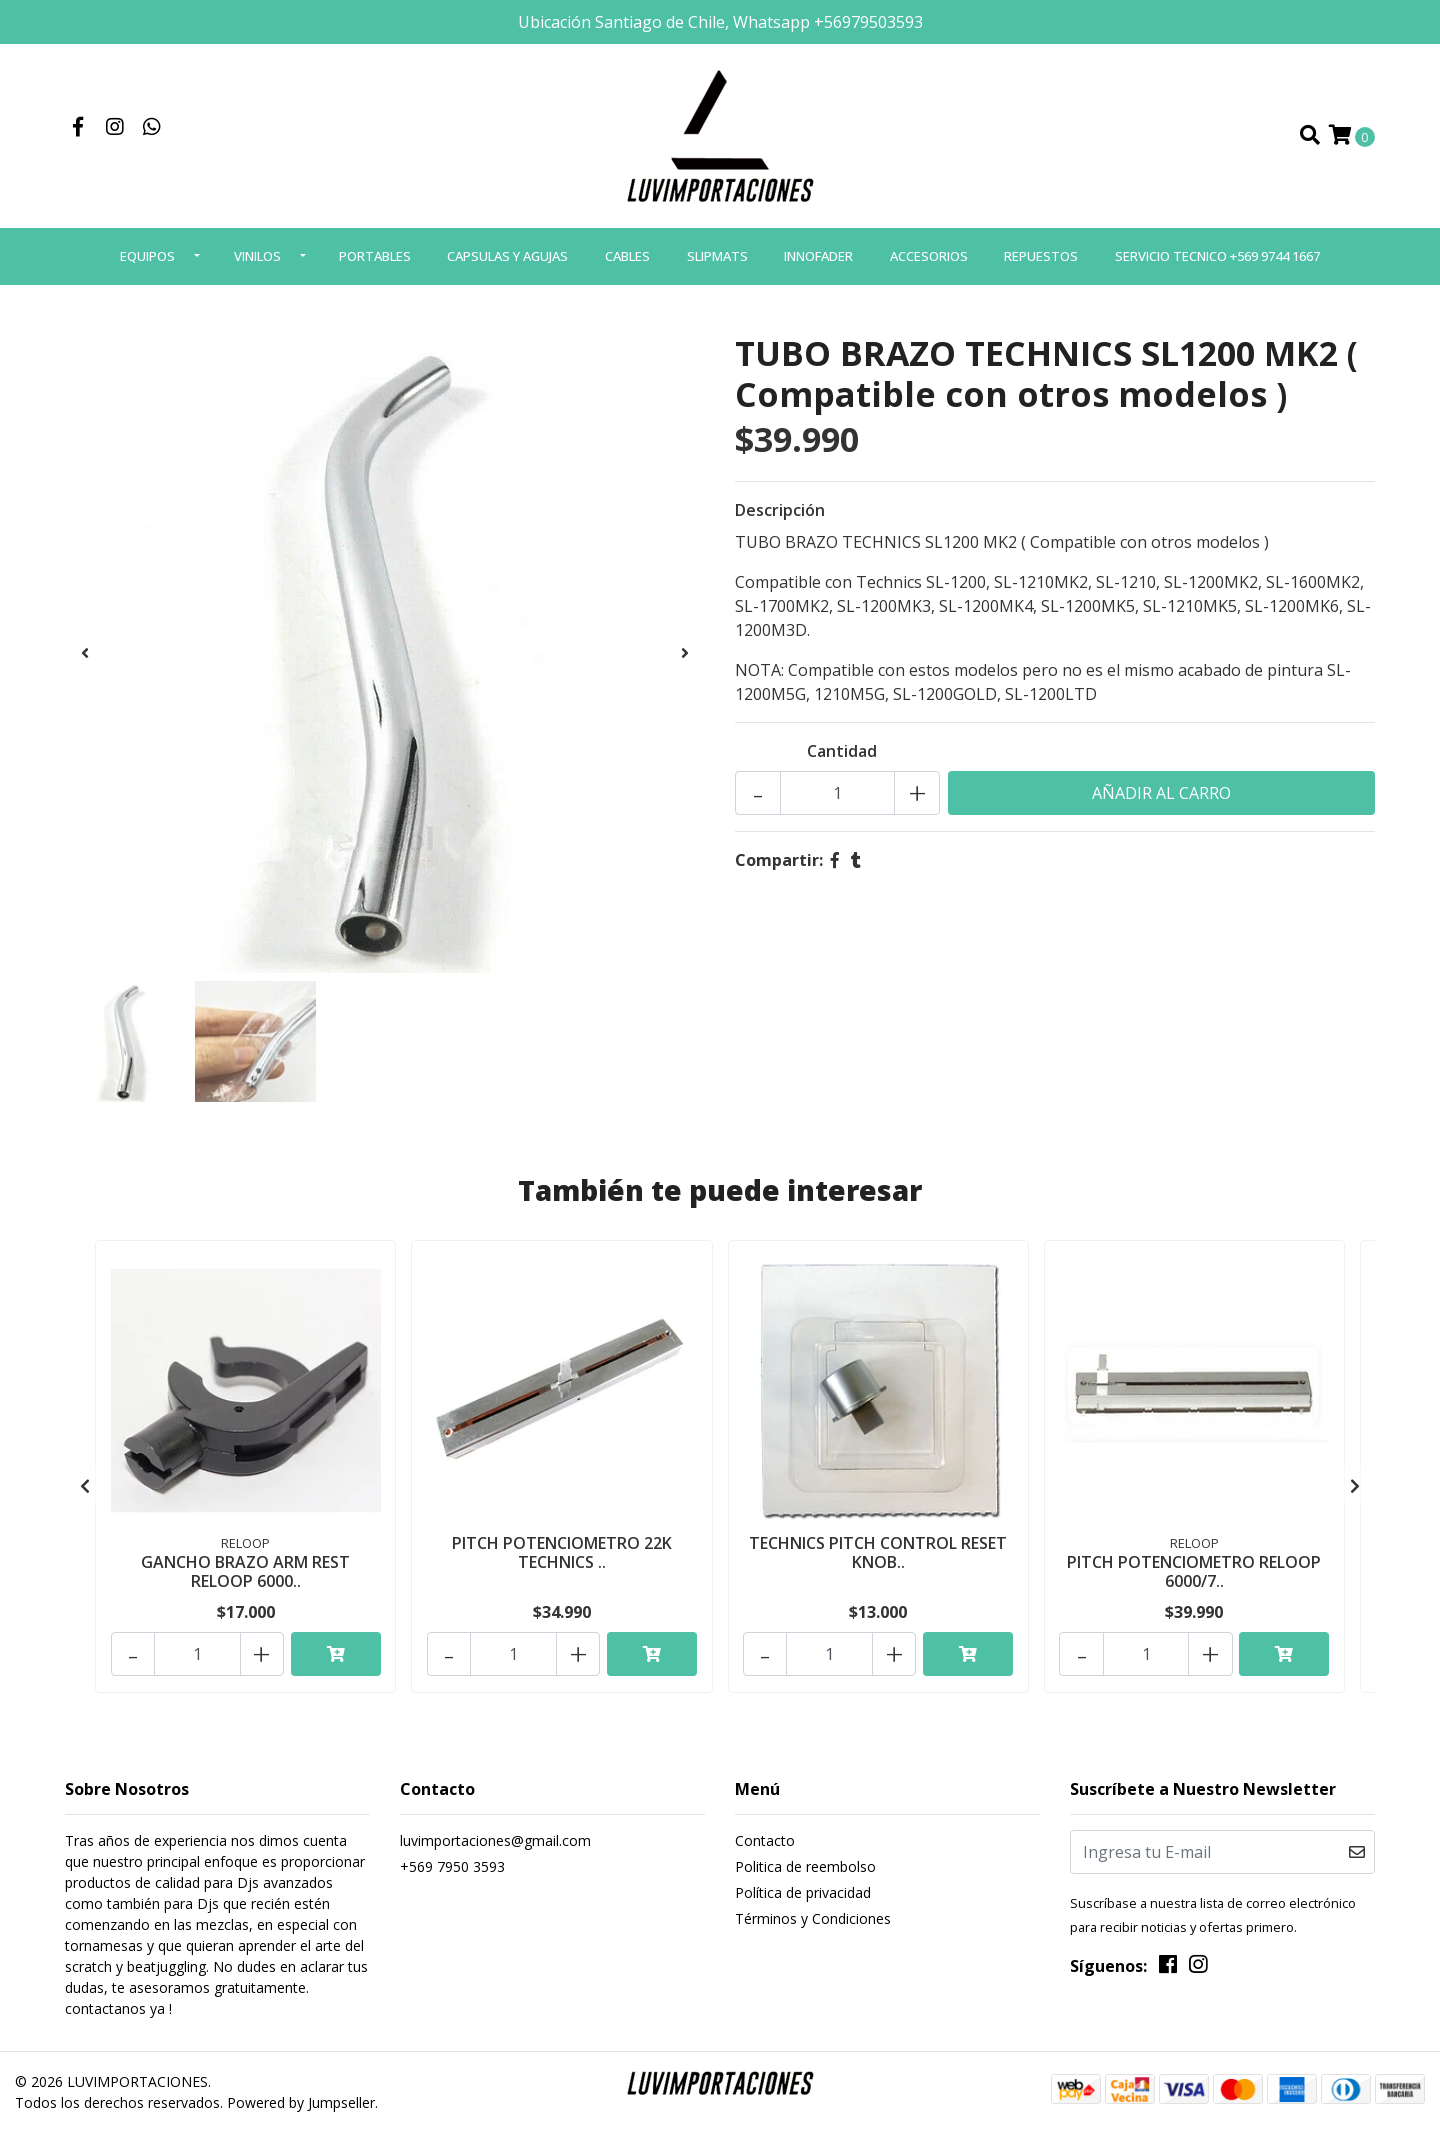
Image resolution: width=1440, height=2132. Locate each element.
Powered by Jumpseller (301, 2102)
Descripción (780, 517)
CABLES (627, 262)
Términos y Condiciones (813, 1918)
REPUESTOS (1041, 262)
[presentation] (85, 659)
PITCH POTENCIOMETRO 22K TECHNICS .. (562, 1557)
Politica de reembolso (805, 1866)
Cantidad (842, 758)
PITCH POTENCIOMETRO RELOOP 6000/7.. (1194, 1576)
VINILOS (257, 262)
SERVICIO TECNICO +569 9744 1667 (1217, 262)
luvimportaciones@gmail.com (495, 1840)
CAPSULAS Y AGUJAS (507, 262)
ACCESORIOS (929, 262)
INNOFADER (818, 262)
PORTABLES (375, 262)
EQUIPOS (147, 262)
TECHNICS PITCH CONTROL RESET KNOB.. (878, 1557)
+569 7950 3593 (452, 1866)
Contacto (765, 1840)
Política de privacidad (803, 1892)
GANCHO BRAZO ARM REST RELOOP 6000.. (245, 1576)
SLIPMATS (717, 262)
